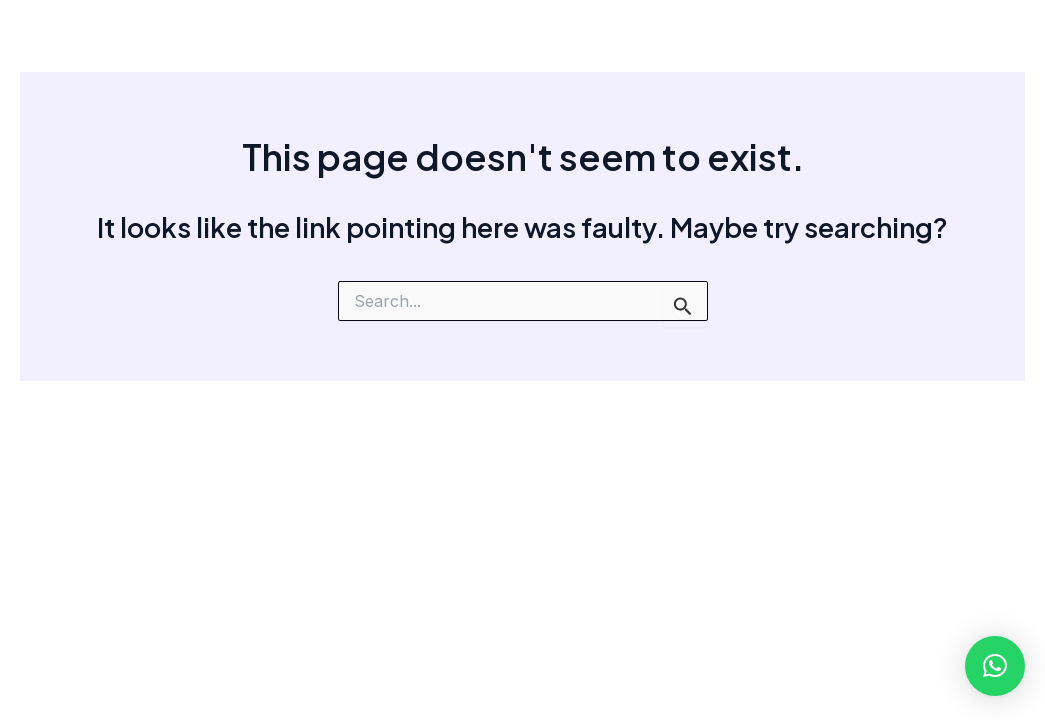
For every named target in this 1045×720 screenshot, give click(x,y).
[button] (995, 666)
